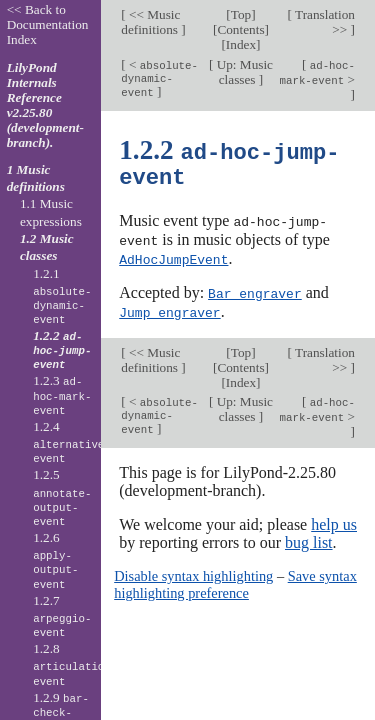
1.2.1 (62, 297)
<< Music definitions (151, 22)
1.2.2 (62, 350)
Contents (240, 29)
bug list (309, 538)
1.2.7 (62, 617)
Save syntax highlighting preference (235, 580)
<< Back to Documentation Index (48, 24)
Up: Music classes (243, 72)
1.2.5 (62, 498)
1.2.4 (72, 443)
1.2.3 (62, 395)
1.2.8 (75, 665)
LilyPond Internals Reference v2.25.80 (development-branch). (45, 105)
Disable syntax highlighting (193, 572)
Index (241, 44)
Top (241, 14)
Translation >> (323, 22)
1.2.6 (55, 561)
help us (334, 520)
